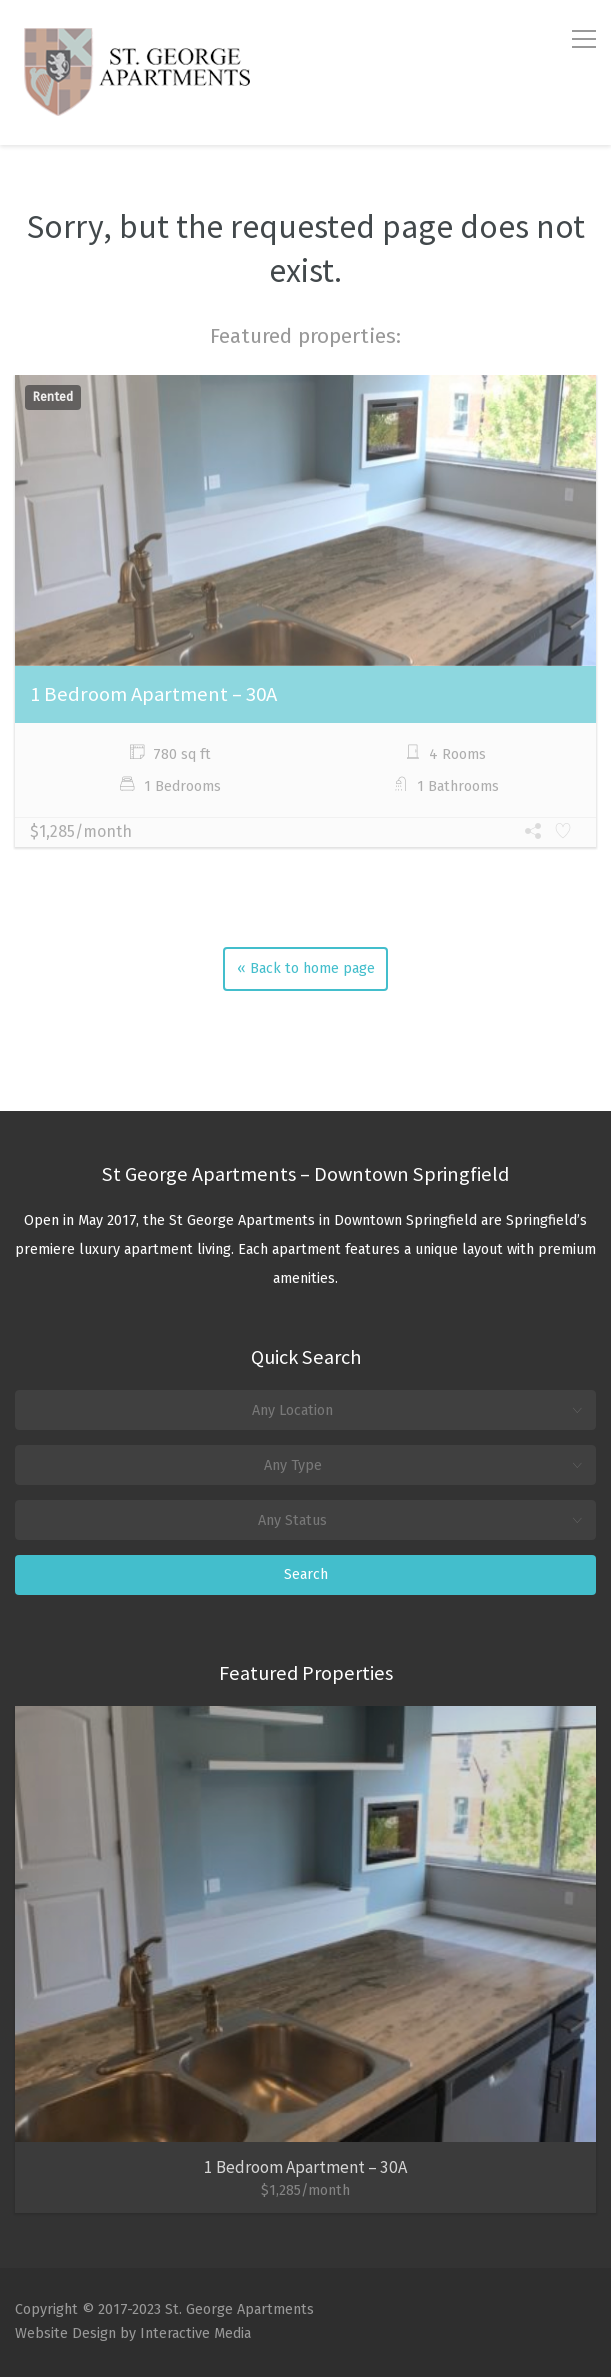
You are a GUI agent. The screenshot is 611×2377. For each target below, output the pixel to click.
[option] (305, 613)
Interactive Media (195, 2333)
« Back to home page (306, 968)
